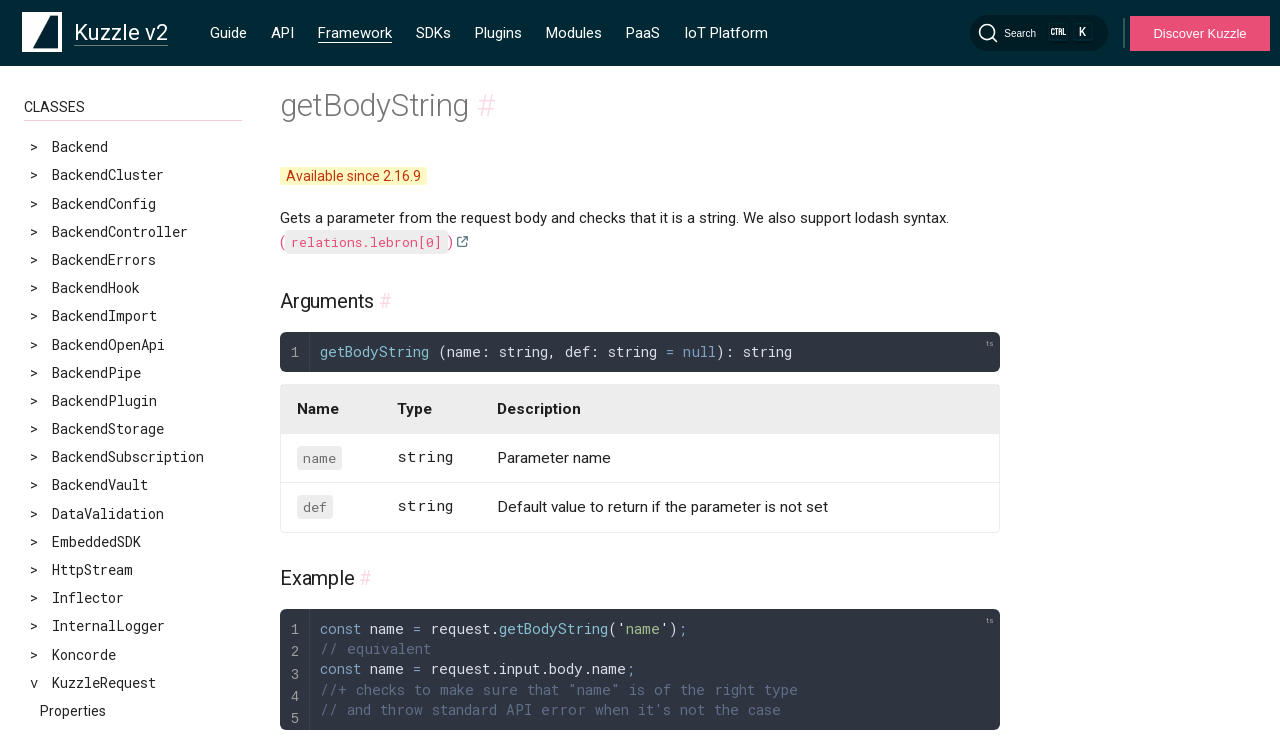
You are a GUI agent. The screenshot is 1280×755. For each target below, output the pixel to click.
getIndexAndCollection (124, 270)
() (366, 242)
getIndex (72, 242)
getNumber (76, 383)
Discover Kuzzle (1199, 33)
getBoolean (80, 157)
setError (72, 608)
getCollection (92, 185)
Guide (228, 33)
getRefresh (80, 439)
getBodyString (92, 129)
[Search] (1039, 33)
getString (76, 523)
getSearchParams (101, 495)
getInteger (80, 298)
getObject (77, 411)
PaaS (643, 33)
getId (60, 213)
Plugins (498, 33)
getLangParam (89, 354)
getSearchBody (92, 467)
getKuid (68, 326)
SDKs (433, 33)
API (282, 33)
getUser (68, 552)
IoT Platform (726, 33)
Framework (355, 33)
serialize (76, 580)
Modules (574, 33)
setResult (76, 636)
